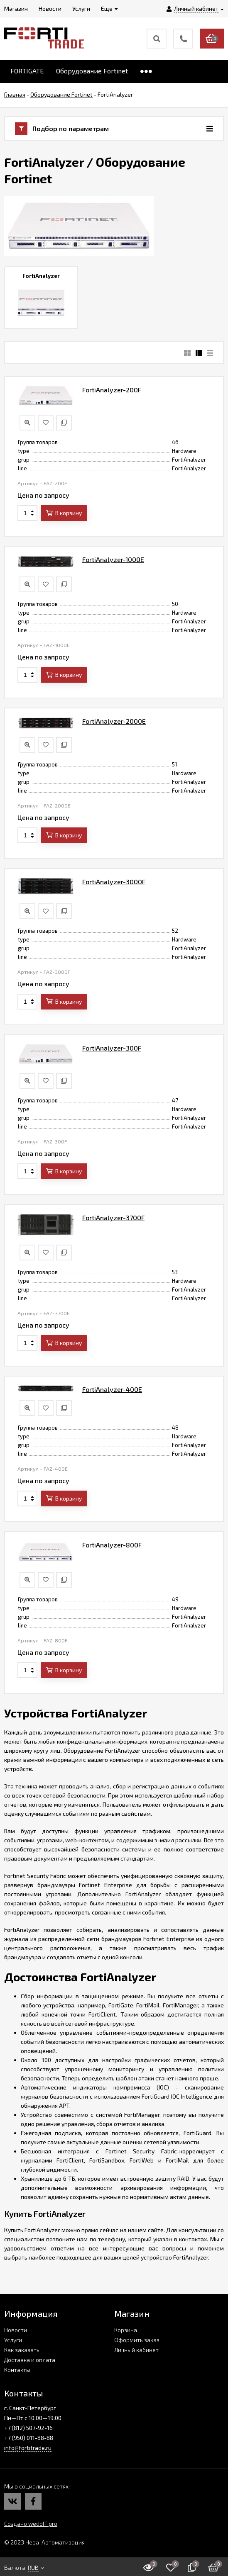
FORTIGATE (27, 71)
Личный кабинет (136, 2349)
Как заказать (21, 2349)
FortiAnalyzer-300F (111, 1048)
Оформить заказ (136, 2339)
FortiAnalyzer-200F (111, 390)
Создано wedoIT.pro (30, 2523)
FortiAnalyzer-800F (112, 1545)
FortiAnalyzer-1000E (113, 559)
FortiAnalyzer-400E (112, 1389)
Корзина (125, 2329)
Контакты (17, 2369)
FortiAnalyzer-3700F (113, 1217)
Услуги (13, 2339)
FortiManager (180, 2005)
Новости (15, 2329)
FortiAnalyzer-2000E (114, 721)
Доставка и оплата (29, 2359)
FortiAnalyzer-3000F (113, 881)
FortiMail (147, 2005)
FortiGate (120, 2005)
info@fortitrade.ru (27, 2447)
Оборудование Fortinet (92, 71)
